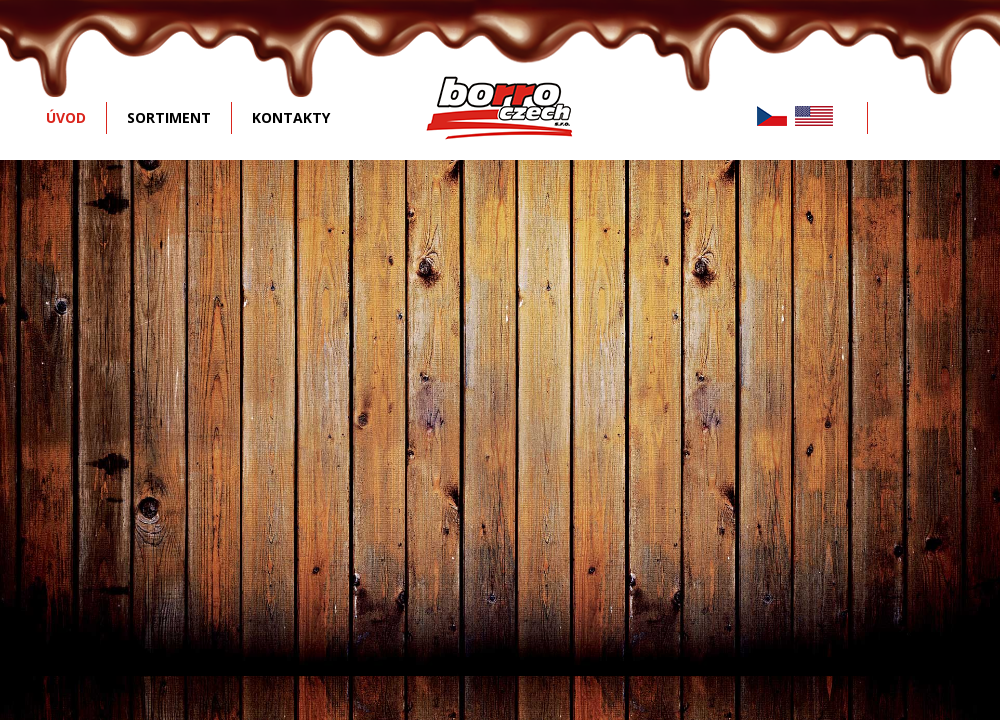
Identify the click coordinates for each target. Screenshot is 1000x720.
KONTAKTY (291, 117)
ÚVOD (66, 117)
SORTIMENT (169, 117)
